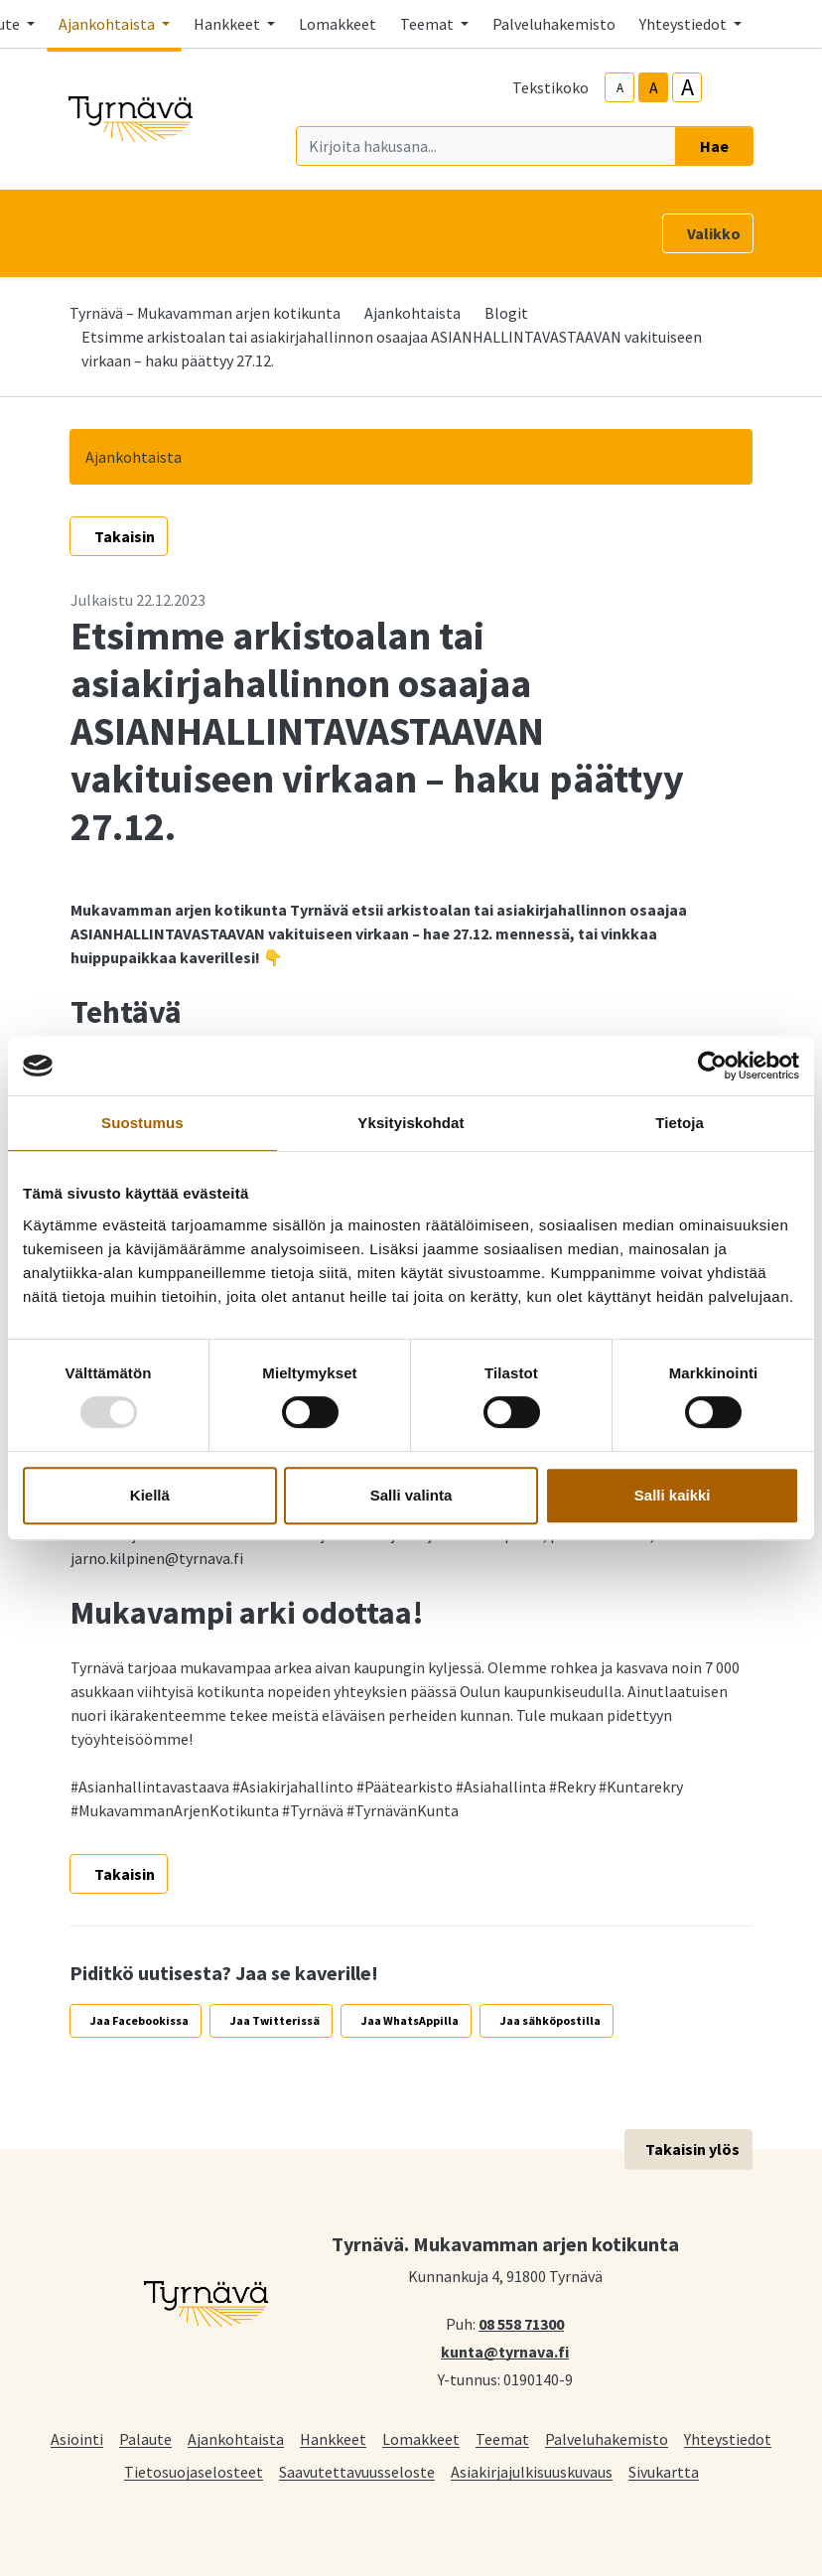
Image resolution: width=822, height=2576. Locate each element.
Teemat (502, 2438)
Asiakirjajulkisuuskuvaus (532, 2471)
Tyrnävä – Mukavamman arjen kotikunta (205, 313)
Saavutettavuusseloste (357, 2471)
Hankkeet (333, 2438)
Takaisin (124, 536)
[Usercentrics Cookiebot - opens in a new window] (712, 1065)
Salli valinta (411, 1495)
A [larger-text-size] (687, 87)
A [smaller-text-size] (619, 87)
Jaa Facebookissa (139, 2020)
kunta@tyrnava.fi (505, 2351)
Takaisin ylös (692, 2149)
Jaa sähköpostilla (550, 2020)
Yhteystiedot (727, 2438)
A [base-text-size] (653, 87)
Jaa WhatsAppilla (410, 2020)
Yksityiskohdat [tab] (410, 1122)
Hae (714, 146)
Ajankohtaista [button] (108, 24)
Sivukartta (663, 2471)
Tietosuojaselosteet (193, 2471)
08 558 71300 (521, 2323)
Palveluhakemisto (554, 24)
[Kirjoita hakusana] (486, 146)
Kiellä (150, 1495)
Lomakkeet (337, 24)
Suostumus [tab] (142, 1122)
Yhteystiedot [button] (684, 24)
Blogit (506, 313)
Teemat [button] (428, 24)
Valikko (714, 233)
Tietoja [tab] (679, 1122)
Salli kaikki (672, 1495)
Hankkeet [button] (228, 24)
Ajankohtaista (412, 313)
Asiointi (77, 2438)
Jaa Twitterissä (275, 2020)
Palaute (145, 2438)
